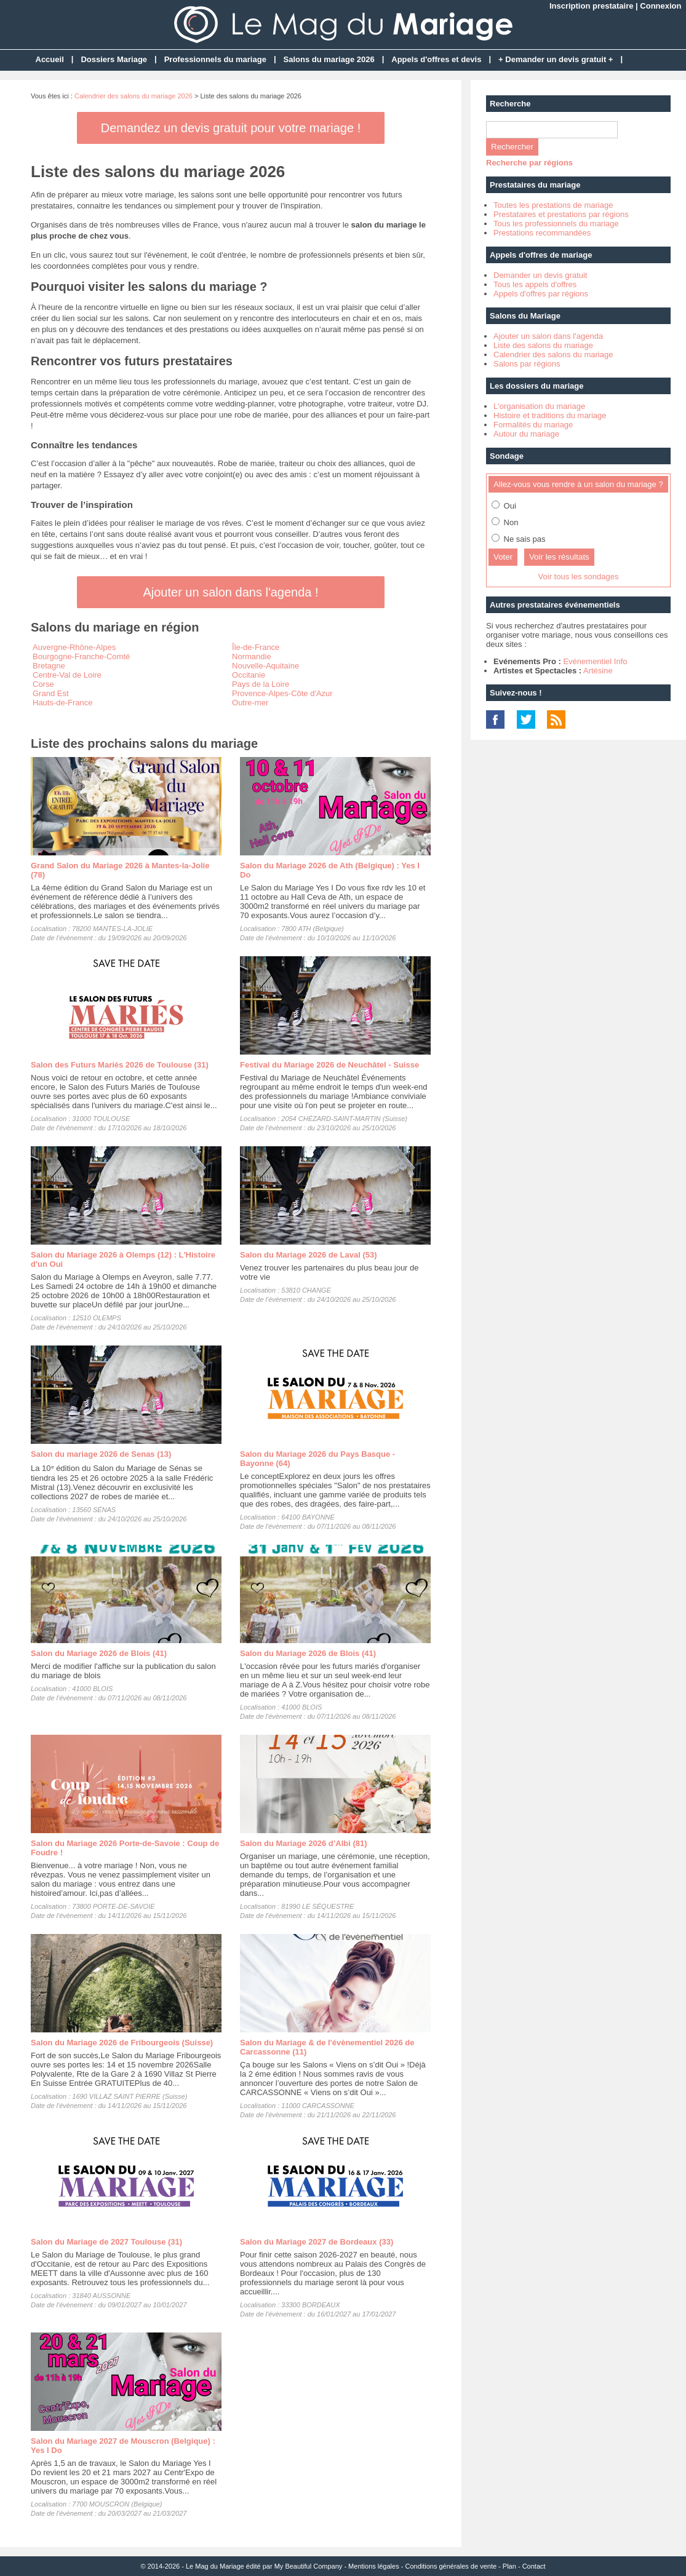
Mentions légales (373, 2566)
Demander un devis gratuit (540, 275)
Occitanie (248, 675)
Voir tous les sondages (578, 576)
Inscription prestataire (591, 5)
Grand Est (51, 693)
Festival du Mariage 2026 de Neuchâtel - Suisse (329, 1064)
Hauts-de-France (63, 702)
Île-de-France (255, 647)
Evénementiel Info (595, 661)
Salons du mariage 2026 (329, 59)
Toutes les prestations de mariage (553, 205)
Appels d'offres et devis (436, 59)
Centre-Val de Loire (67, 675)
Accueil (50, 59)
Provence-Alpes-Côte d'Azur (282, 693)
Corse (43, 684)
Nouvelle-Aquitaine (265, 665)
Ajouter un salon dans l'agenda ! (230, 592)
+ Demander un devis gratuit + (555, 59)
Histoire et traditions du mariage (550, 415)
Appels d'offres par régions (540, 293)
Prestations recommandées (542, 232)
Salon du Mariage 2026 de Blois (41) (99, 1653)
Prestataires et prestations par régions (561, 214)
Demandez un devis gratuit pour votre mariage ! (231, 128)
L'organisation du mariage (539, 406)
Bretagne (49, 665)
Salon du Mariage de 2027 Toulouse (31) (106, 2241)
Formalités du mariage (533, 424)
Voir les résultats (559, 556)
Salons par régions (526, 363)
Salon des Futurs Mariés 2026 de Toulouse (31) (120, 1064)
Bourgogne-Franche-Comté (81, 656)
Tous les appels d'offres (534, 284)
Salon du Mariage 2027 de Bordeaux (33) (316, 2241)
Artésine (598, 670)
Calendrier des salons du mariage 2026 (133, 96)
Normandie (251, 656)
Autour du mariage (526, 433)
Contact (534, 2566)
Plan (509, 2566)
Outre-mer (250, 702)
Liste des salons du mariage (543, 345)
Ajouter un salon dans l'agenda (548, 336)
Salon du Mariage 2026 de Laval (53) (308, 1254)
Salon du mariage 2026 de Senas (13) (101, 1454)
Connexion (660, 5)
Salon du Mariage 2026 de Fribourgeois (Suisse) (122, 2042)
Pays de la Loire (260, 684)
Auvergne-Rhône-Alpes (74, 647)
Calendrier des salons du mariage (553, 354)
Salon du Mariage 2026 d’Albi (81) (303, 1843)
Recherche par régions (529, 162)
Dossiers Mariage (114, 59)
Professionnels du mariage (215, 59)
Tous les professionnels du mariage (556, 223)
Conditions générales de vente (451, 2566)
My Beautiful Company (308, 2566)
